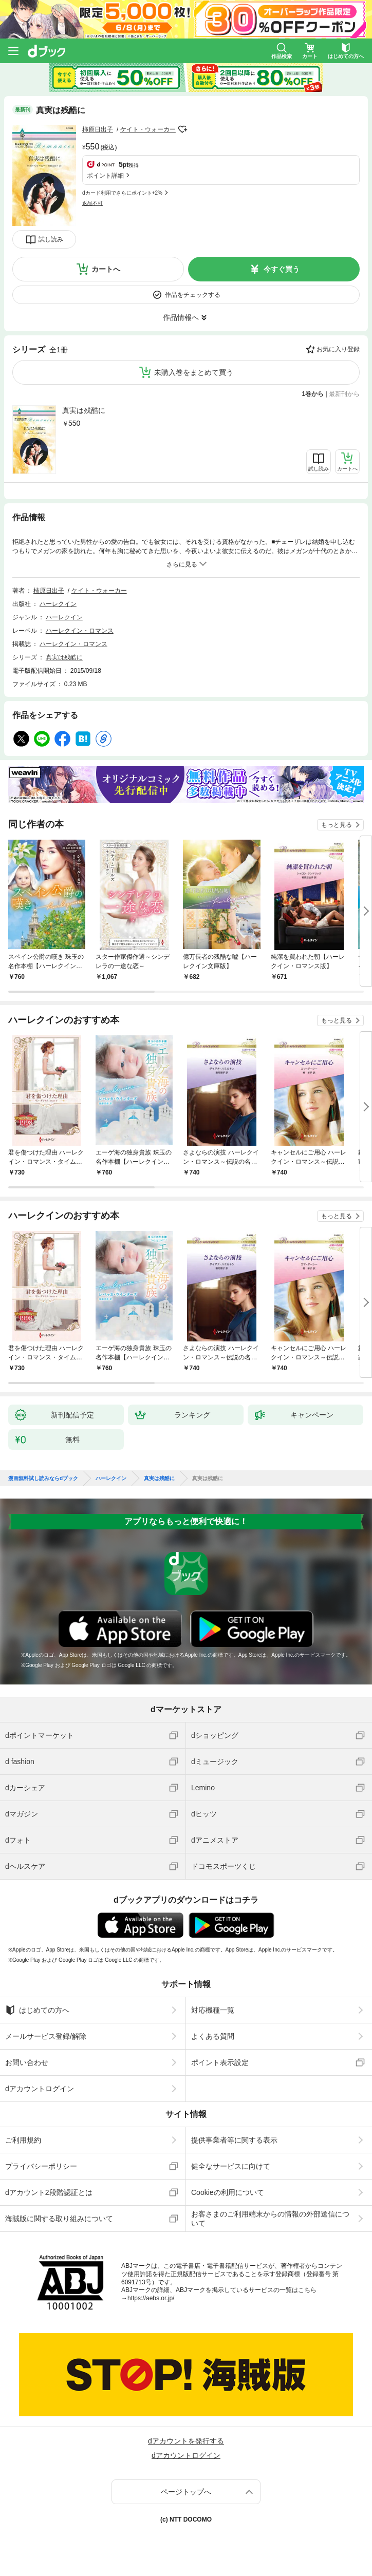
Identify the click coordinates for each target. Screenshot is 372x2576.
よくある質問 (212, 2036)
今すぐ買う (282, 269)
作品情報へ (181, 317)
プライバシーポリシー (41, 2166)
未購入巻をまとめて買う (193, 372)
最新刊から (344, 394)
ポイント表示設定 (220, 2062)
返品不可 (92, 203)
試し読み (51, 239)
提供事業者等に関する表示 (234, 2140)
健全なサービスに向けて (230, 2166)
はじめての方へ (37, 2010)
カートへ (105, 269)
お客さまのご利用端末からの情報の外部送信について (270, 2218)
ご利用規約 (23, 2140)
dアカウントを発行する (186, 2441)
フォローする (183, 129)
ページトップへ (186, 2492)
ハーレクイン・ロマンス (80, 630)
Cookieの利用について (227, 2192)
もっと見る (336, 824)
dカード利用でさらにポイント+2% (122, 193)
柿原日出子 (97, 129)
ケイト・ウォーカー (148, 129)
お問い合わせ (26, 2062)
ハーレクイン (58, 604)
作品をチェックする (192, 294)
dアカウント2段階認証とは (48, 2192)
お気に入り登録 (338, 349)
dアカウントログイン (39, 2089)
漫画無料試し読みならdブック (43, 1478)
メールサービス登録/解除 (45, 2036)
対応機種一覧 (212, 2010)
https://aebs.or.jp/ (150, 2298)
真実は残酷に (83, 410)
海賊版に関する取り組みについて (59, 2218)
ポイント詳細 (105, 175)
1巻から (313, 394)
